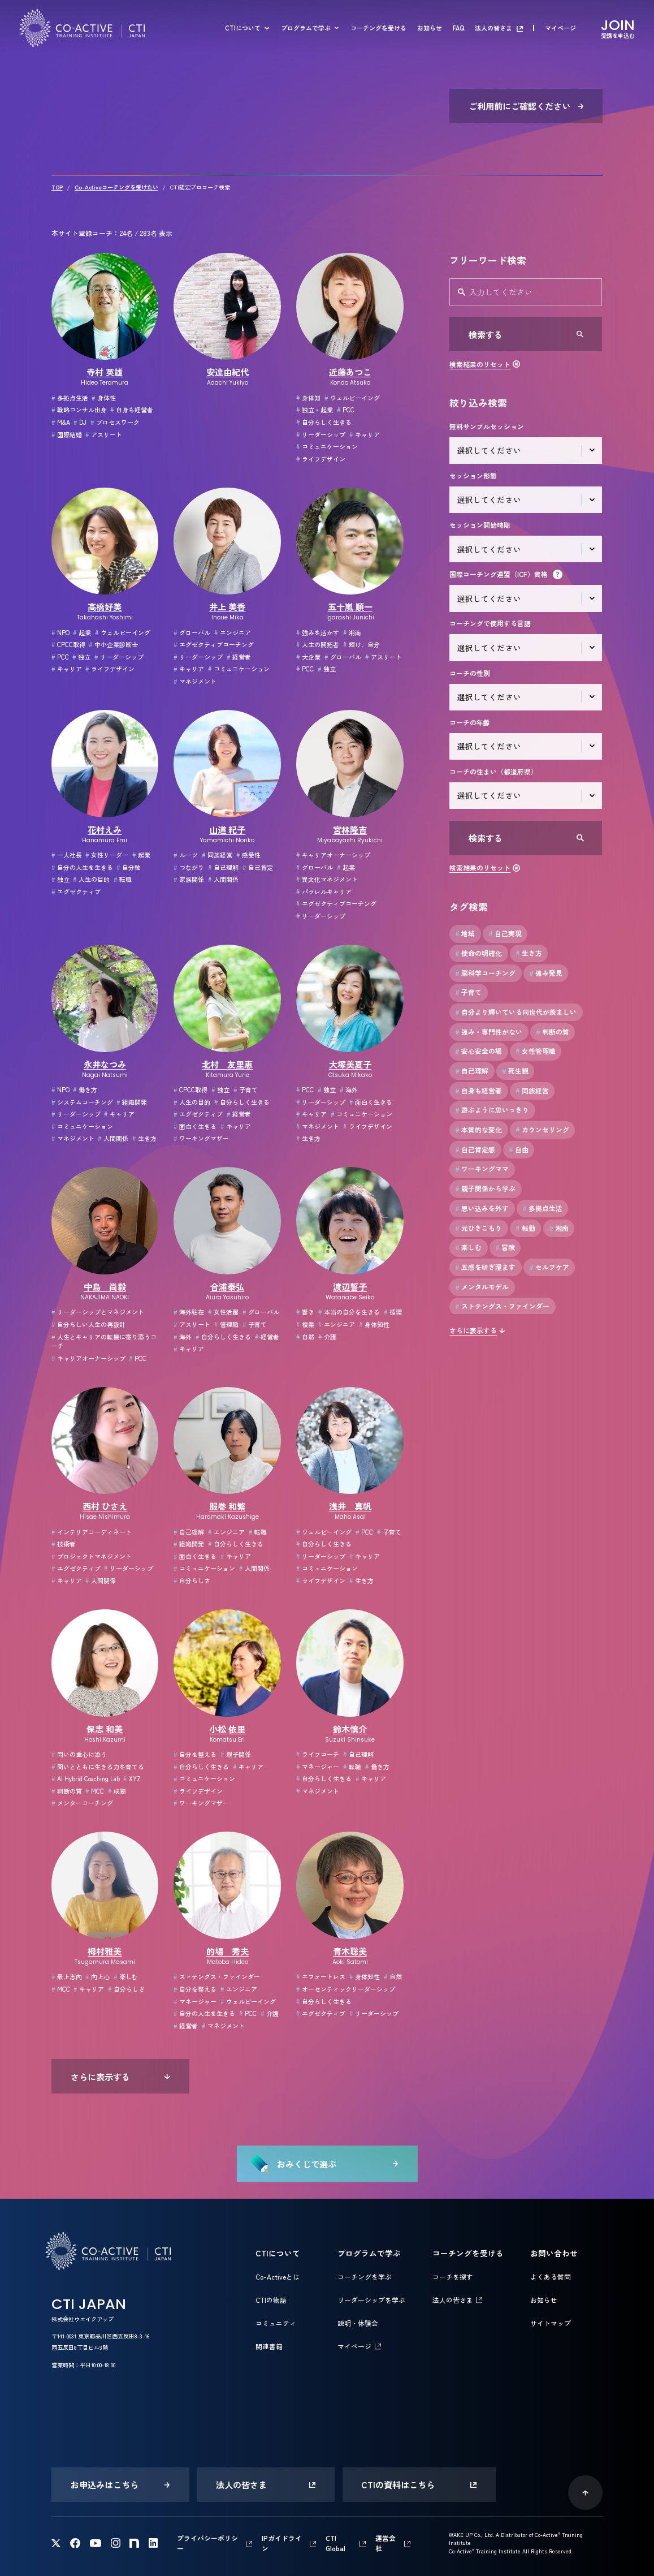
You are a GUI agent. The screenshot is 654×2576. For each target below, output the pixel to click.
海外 (349, 1089)
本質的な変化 (478, 1130)
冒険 (505, 1247)
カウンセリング (542, 1130)
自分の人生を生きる (82, 867)
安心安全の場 (478, 1051)
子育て (245, 1089)
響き (305, 1311)
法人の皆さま (493, 28)
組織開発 (131, 1101)
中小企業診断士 (113, 644)
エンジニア (232, 632)
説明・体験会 (357, 2323)
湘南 (352, 632)
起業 (82, 632)
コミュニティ (275, 2323)
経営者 (239, 656)
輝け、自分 (361, 644)
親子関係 (235, 1754)
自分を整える (195, 1754)
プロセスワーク (115, 422)
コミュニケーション (327, 446)
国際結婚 (66, 434)
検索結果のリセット (479, 364)
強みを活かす (317, 632)
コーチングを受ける (378, 28)
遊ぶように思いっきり (492, 1110)
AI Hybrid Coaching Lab (85, 1778)
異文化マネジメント (327, 879)
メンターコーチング (82, 1802)
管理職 (226, 1324)
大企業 (308, 656)
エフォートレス (320, 1976)
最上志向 (66, 1976)
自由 (519, 1149)
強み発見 (545, 973)
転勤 (525, 1228)
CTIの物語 (271, 2299)
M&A (60, 422)
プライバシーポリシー (207, 2543)
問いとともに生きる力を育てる (97, 1766)
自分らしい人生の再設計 (88, 1324)
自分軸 (128, 867)
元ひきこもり (478, 1228)
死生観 (515, 1071)
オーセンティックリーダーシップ (345, 1988)
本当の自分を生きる (349, 1311)
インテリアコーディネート (91, 1531)
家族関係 (189, 879)
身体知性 (374, 1324)
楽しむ (126, 1976)
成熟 (117, 1790)
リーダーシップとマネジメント (97, 1311)
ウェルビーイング (352, 397)
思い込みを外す (482, 1208)
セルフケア (549, 1267)
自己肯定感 (475, 1149)
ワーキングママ (482, 1169)
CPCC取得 (68, 644)
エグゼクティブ (76, 891)
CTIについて (243, 28)
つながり (189, 867)
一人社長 (66, 854)
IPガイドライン (282, 2543)
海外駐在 (189, 1311)
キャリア (364, 434)
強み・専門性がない (488, 1032)
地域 (465, 933)
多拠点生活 (69, 397)
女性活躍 (223, 1311)
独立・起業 (314, 409)
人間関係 (223, 879)
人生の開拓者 (317, 644)
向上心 (97, 1976)
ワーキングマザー (201, 1138)
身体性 (104, 397)
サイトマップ (550, 2323)
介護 (327, 1336)
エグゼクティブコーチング (214, 644)
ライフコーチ (317, 1754)
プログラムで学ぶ (306, 28)
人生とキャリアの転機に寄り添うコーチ (104, 1341)
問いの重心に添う (79, 1754)
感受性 (248, 854)
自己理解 (223, 867)
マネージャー (317, 1766)
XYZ (132, 1778)
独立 (81, 656)
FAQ (459, 28)
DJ (79, 422)
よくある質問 (550, 2276)
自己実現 (505, 933)
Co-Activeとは (277, 2276)
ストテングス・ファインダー (217, 1976)
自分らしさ (192, 1580)
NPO (60, 632)
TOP (57, 187)
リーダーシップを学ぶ (371, 2299)
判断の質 (66, 1790)
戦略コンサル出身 (79, 409)
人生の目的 (91, 879)
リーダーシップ (320, 434)
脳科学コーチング (485, 973)
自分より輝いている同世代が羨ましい (516, 1012)
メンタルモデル (482, 1287)
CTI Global (335, 2543)
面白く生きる (195, 1126)
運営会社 (385, 2543)
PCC (345, 409)
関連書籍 (269, 2346)
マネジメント (195, 681)
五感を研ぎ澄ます (485, 1267)
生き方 (144, 1138)
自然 (305, 1336)
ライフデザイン (320, 458)
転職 (123, 879)
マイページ (560, 28)
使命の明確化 (478, 953)
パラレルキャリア (324, 891)
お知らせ (429, 28)
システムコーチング (82, 1101)
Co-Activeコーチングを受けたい (116, 187)
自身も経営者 (131, 409)
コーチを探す (452, 2276)
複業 (305, 1324)
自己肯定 (257, 867)
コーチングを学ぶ (364, 2276)
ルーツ (186, 854)
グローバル (192, 632)
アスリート (103, 434)
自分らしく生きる (324, 422)
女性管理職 (536, 1051)
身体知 (308, 397)
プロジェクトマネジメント (91, 1556)
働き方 (85, 1089)
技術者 (63, 1543)
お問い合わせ (554, 2253)
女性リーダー (106, 854)
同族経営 (217, 854)
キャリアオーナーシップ (333, 854)
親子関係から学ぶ (485, 1188)
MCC (94, 1790)
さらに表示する (473, 1330)
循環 (393, 1311)
